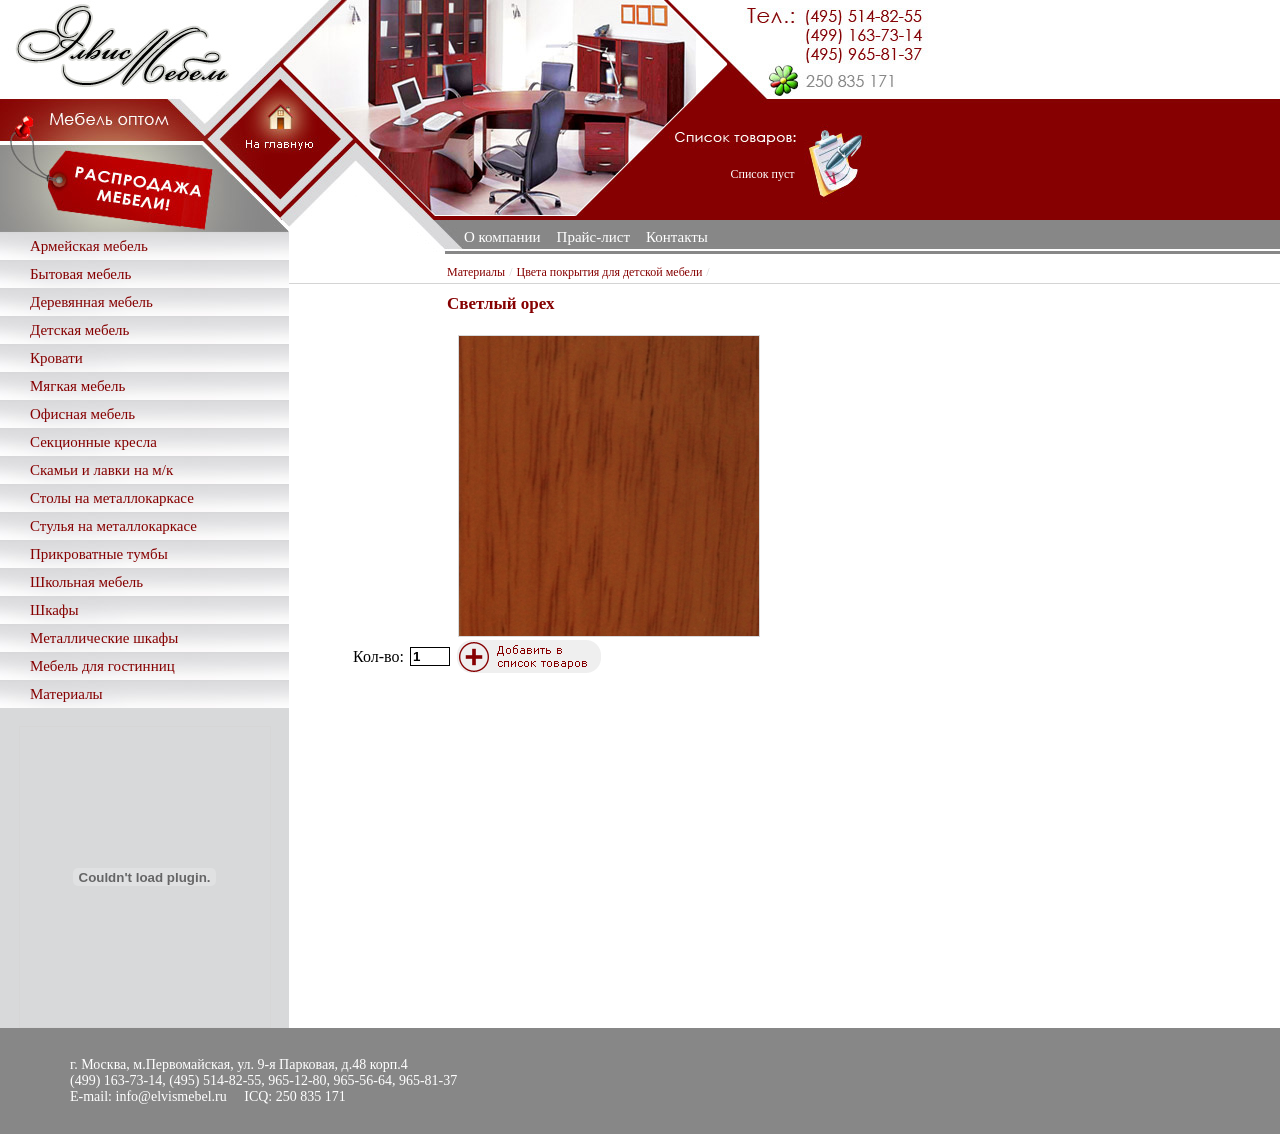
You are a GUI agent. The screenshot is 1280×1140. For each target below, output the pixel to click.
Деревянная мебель (91, 302)
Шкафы (54, 610)
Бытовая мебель (80, 274)
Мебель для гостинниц (102, 666)
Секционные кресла (93, 442)
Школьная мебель (86, 582)
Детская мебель (79, 330)
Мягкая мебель (77, 386)
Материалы (66, 694)
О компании (502, 237)
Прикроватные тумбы (99, 554)
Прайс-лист (593, 237)
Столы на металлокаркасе (112, 498)
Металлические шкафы (104, 638)
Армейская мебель (89, 246)
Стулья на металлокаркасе (113, 526)
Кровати (56, 358)
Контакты (677, 237)
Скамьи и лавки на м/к (101, 470)
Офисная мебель (82, 414)
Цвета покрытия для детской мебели (610, 272)
